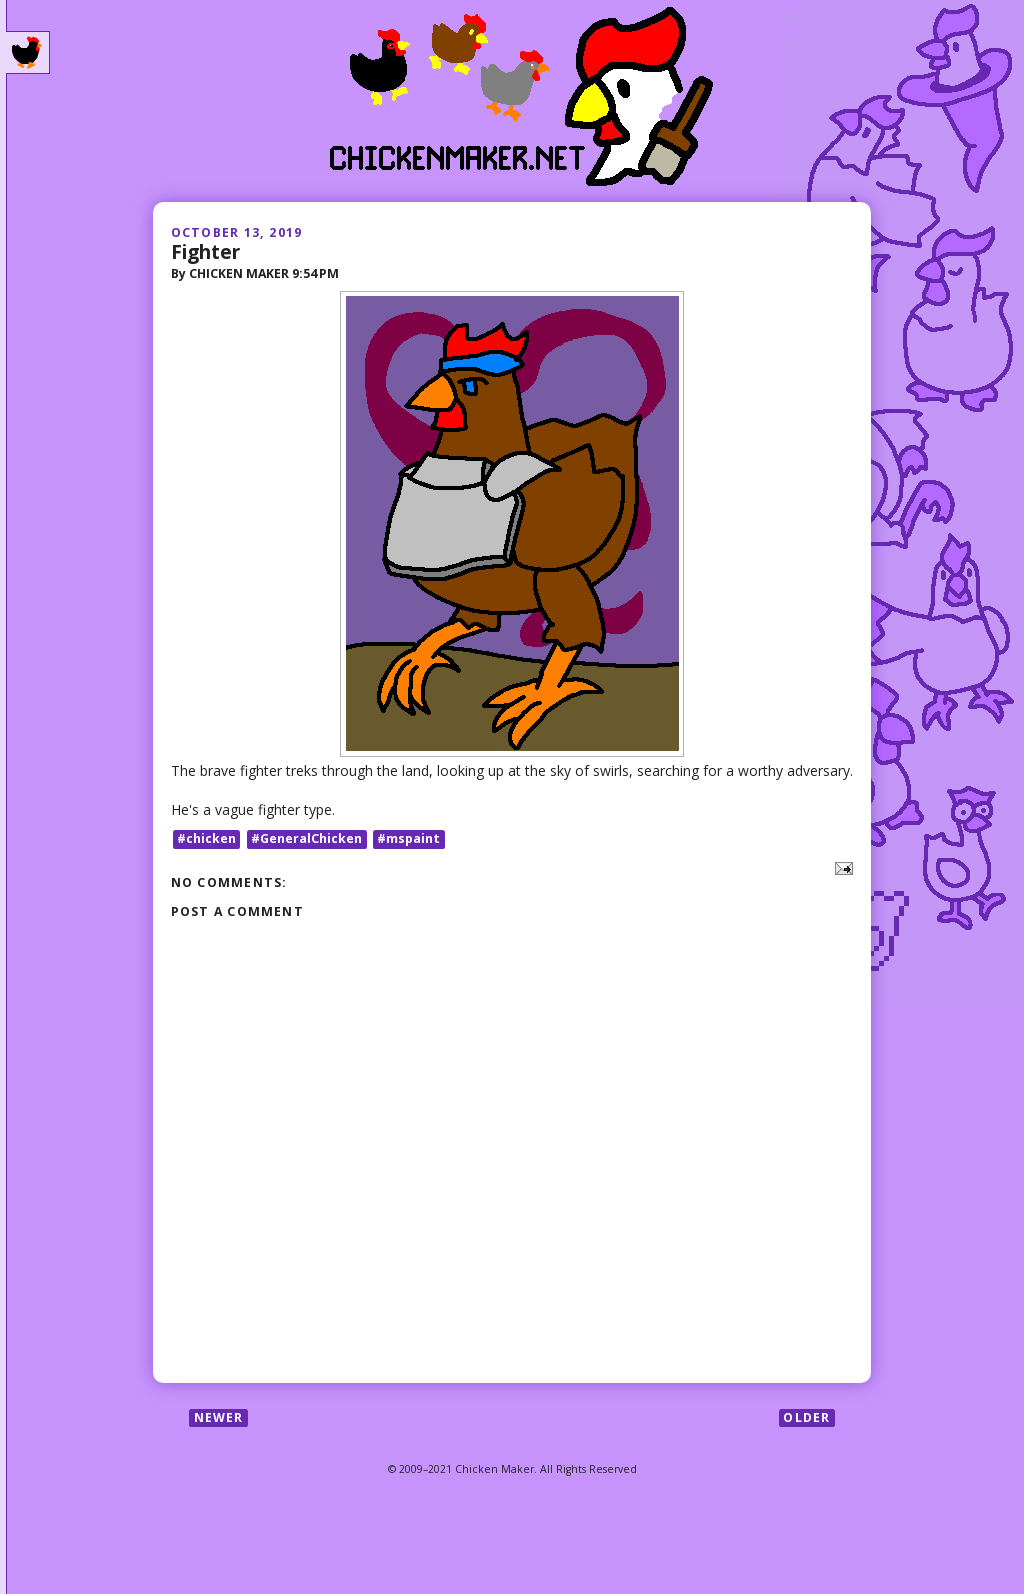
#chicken (206, 838)
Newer (219, 1417)
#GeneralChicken (306, 838)
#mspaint (408, 838)
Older (806, 1417)
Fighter (205, 251)
